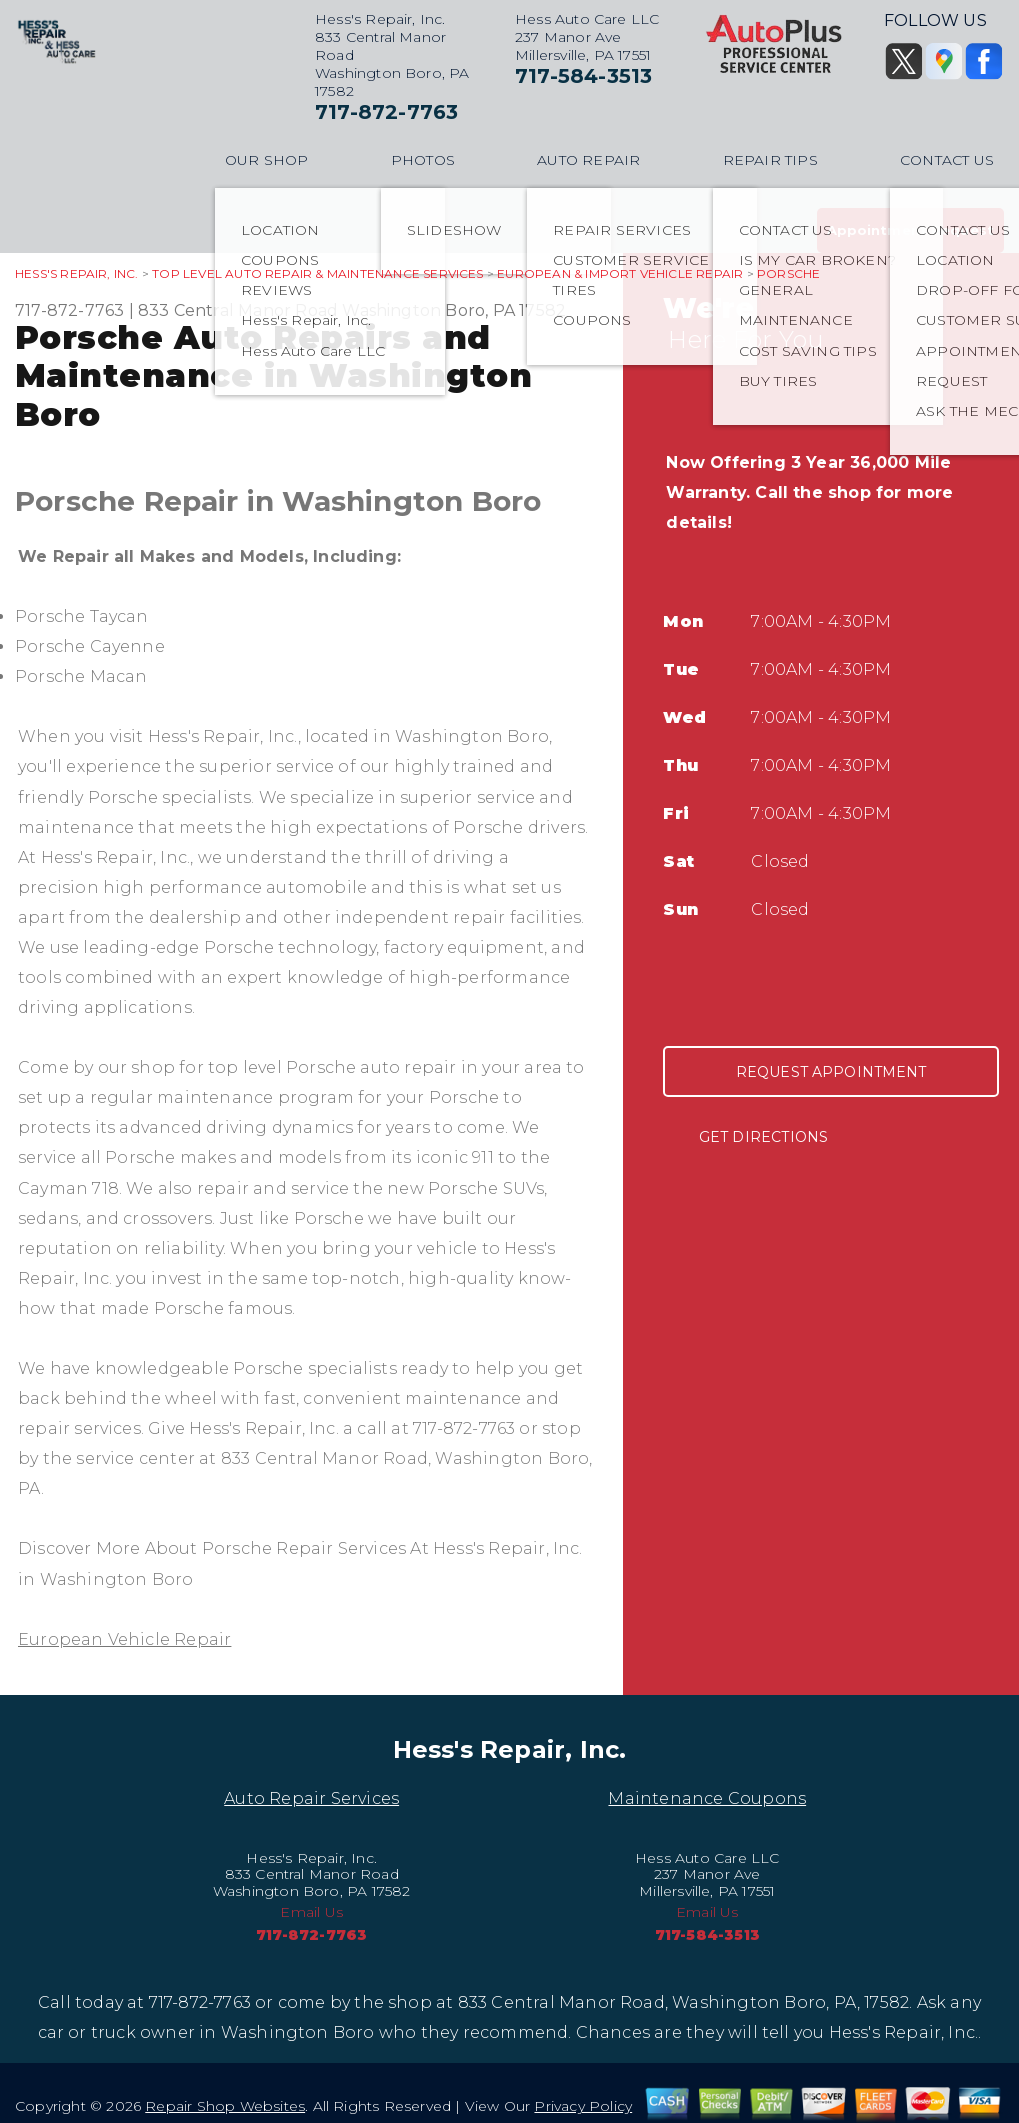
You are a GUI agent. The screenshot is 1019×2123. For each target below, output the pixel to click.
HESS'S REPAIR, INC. (77, 273)
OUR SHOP (267, 160)
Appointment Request (910, 230)
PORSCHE (788, 273)
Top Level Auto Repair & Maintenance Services (317, 273)
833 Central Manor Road (238, 310)
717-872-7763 (386, 112)
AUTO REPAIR (588, 160)
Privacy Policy (583, 2106)
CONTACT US (947, 160)
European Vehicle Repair (124, 1639)
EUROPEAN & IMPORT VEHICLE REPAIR (620, 273)
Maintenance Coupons (707, 1798)
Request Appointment (831, 1072)
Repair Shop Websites (225, 2106)
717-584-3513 (583, 76)
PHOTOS (423, 160)
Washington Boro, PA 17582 (454, 310)
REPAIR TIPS (770, 160)
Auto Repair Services (311, 1798)
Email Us (311, 1912)
